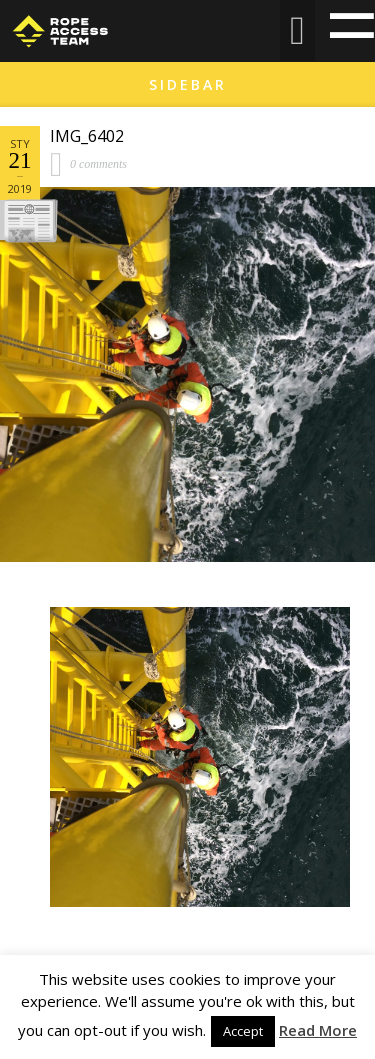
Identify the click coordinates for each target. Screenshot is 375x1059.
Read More (318, 1030)
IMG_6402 (87, 136)
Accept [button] (243, 1031)
